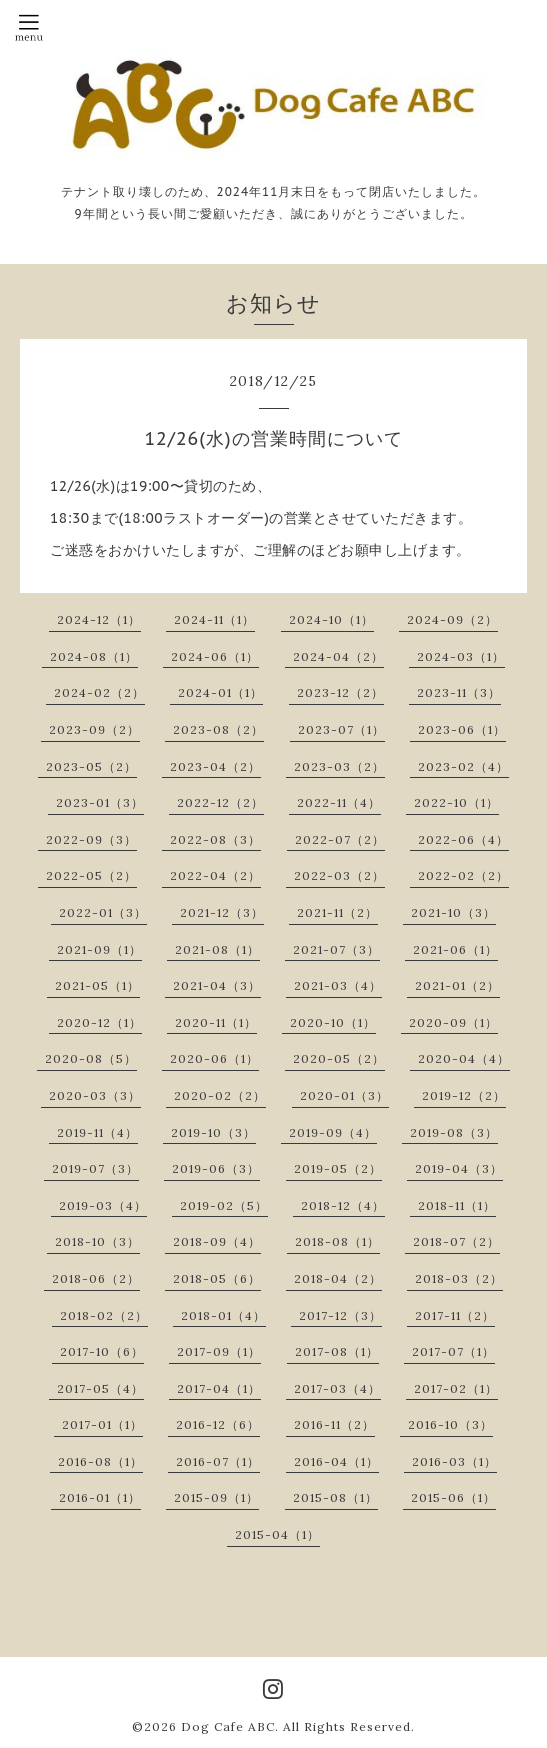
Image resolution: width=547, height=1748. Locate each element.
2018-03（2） (459, 1278)
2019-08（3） (454, 1132)
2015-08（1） (335, 1497)
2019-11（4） (97, 1132)
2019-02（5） (224, 1205)
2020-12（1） (99, 1022)
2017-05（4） (100, 1388)
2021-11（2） (337, 912)
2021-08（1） (217, 949)
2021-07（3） (336, 949)
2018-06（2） (96, 1278)
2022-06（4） (463, 839)
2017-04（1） (219, 1388)
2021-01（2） (457, 985)
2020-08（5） (91, 1058)
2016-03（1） (454, 1461)
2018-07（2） (456, 1241)
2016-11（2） (334, 1424)
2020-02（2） (220, 1095)
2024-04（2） (338, 656)
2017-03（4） (337, 1388)
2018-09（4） (217, 1241)
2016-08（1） (100, 1461)
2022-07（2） (340, 839)
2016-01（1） (100, 1497)
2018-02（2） (104, 1315)
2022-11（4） (339, 802)
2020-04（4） (464, 1058)
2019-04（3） (459, 1168)
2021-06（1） (455, 949)
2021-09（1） (99, 949)
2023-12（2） (340, 692)
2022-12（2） (220, 802)
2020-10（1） (333, 1022)
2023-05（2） (91, 766)
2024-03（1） (461, 656)
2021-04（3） (217, 985)
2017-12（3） (340, 1315)
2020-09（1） (453, 1022)
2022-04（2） (215, 875)
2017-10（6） (102, 1351)
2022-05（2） (91, 875)
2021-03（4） (338, 985)
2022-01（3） (103, 912)
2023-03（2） (339, 766)
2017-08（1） (337, 1351)
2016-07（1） (218, 1461)
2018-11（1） (457, 1205)
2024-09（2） (452, 619)
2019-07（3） (95, 1168)
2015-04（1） (277, 1534)
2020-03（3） (95, 1095)
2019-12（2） (464, 1095)
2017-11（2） (455, 1315)
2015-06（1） (453, 1497)
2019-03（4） (103, 1205)
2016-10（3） (450, 1424)
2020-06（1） (214, 1058)
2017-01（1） (102, 1424)
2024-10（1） (331, 619)
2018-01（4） (223, 1315)
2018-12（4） (343, 1205)
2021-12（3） (222, 912)
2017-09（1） (219, 1351)
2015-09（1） (216, 1497)
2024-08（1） (94, 656)
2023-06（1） (462, 729)
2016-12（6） (218, 1424)
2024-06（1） (215, 656)
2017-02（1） (456, 1388)
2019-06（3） (216, 1168)
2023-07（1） (341, 729)
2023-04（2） (215, 766)
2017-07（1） (453, 1351)
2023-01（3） (100, 802)
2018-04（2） (338, 1278)
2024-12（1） (99, 619)
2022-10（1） (456, 802)
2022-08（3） (215, 839)
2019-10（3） (213, 1132)
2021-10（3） (453, 912)
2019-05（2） (338, 1168)
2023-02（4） (463, 766)
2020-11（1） (216, 1022)
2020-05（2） (339, 1058)
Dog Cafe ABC (228, 1726)
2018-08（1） (337, 1241)
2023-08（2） (218, 729)
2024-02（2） (99, 692)
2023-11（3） (459, 692)
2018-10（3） (97, 1241)
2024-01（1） (220, 692)
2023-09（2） (94, 729)
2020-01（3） (344, 1095)
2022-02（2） (463, 875)
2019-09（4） (333, 1132)
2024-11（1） (214, 619)
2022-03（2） (339, 875)
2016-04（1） (336, 1461)
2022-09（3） (91, 839)
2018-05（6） (217, 1278)
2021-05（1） (97, 985)
